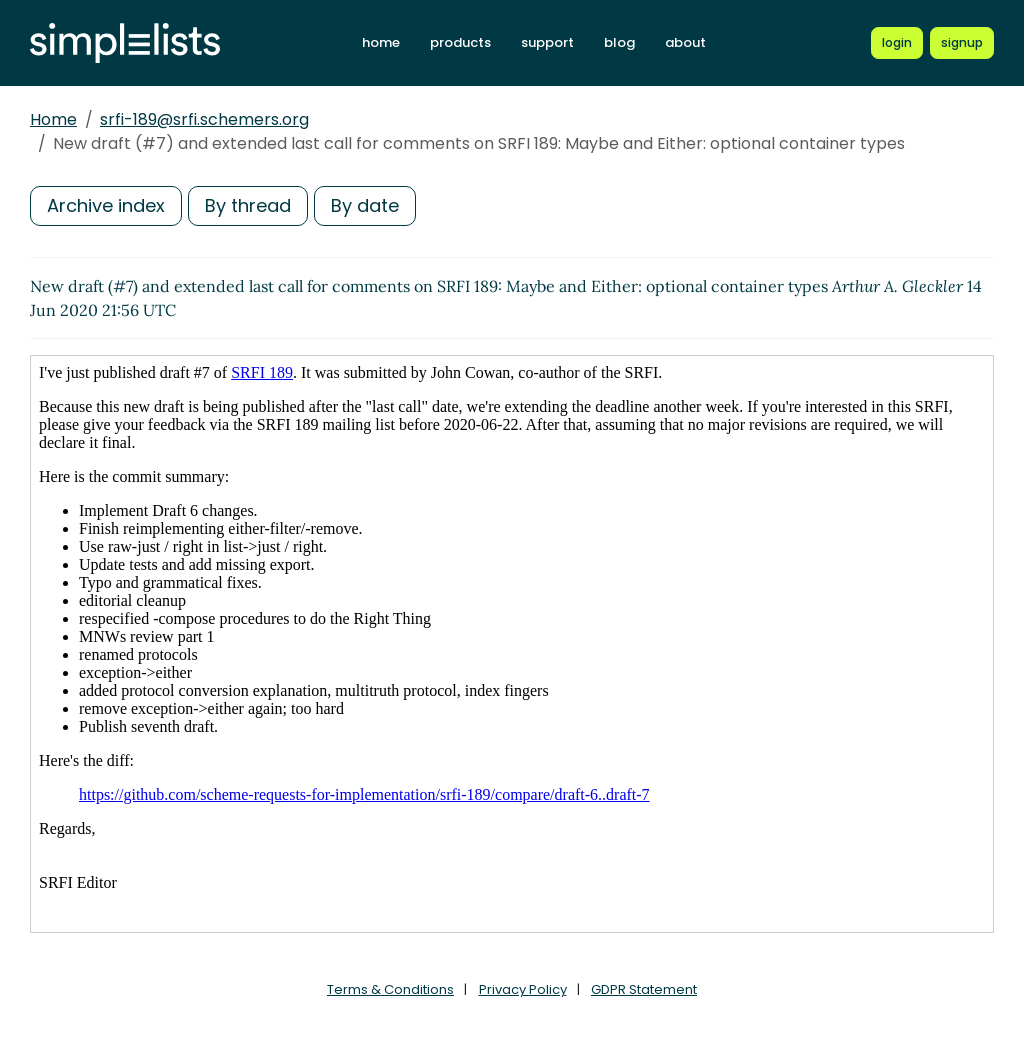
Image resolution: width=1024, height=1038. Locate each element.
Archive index (106, 205)
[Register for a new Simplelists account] (962, 43)
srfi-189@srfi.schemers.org (204, 119)
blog (619, 42)
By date (365, 205)
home (381, 42)
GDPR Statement (644, 989)
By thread (248, 205)
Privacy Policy (523, 989)
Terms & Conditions (390, 989)
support (547, 42)
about (685, 42)
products (460, 42)
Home (53, 119)
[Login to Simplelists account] (897, 43)
